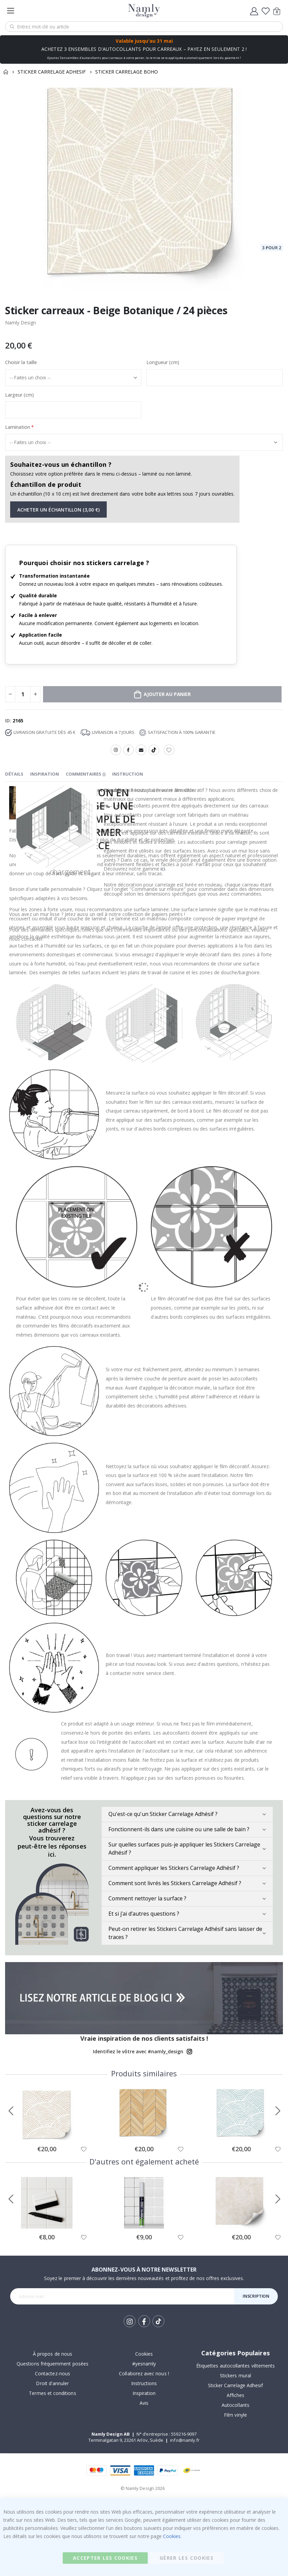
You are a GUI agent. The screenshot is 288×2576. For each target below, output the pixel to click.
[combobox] (144, 26)
